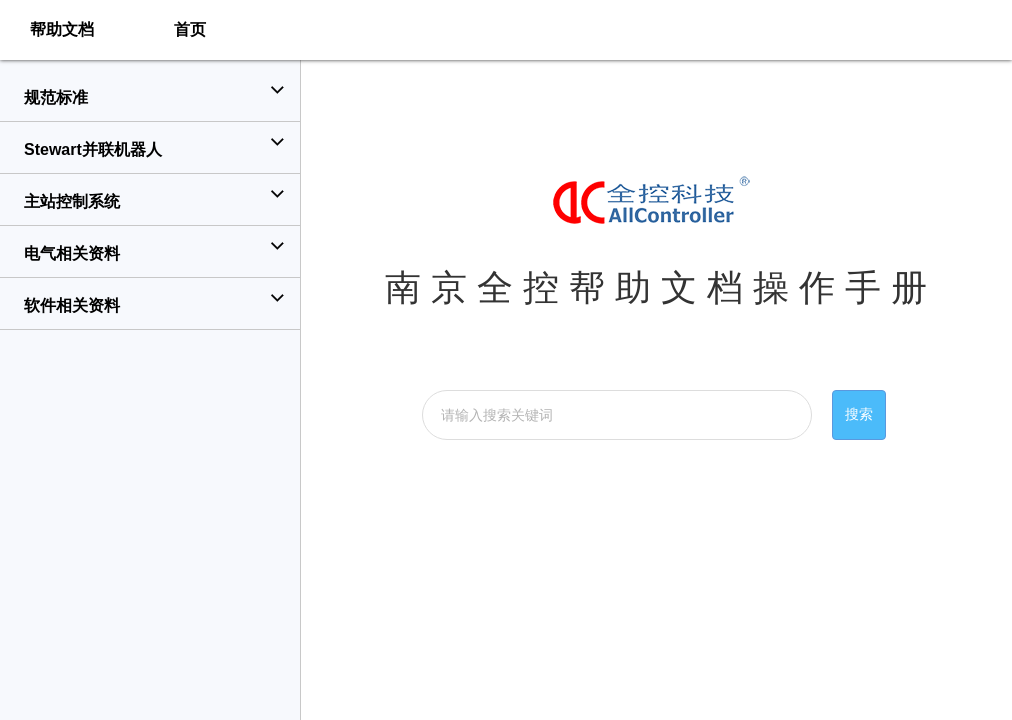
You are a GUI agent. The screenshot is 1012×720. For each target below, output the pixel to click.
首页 (190, 29)
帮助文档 (62, 29)
